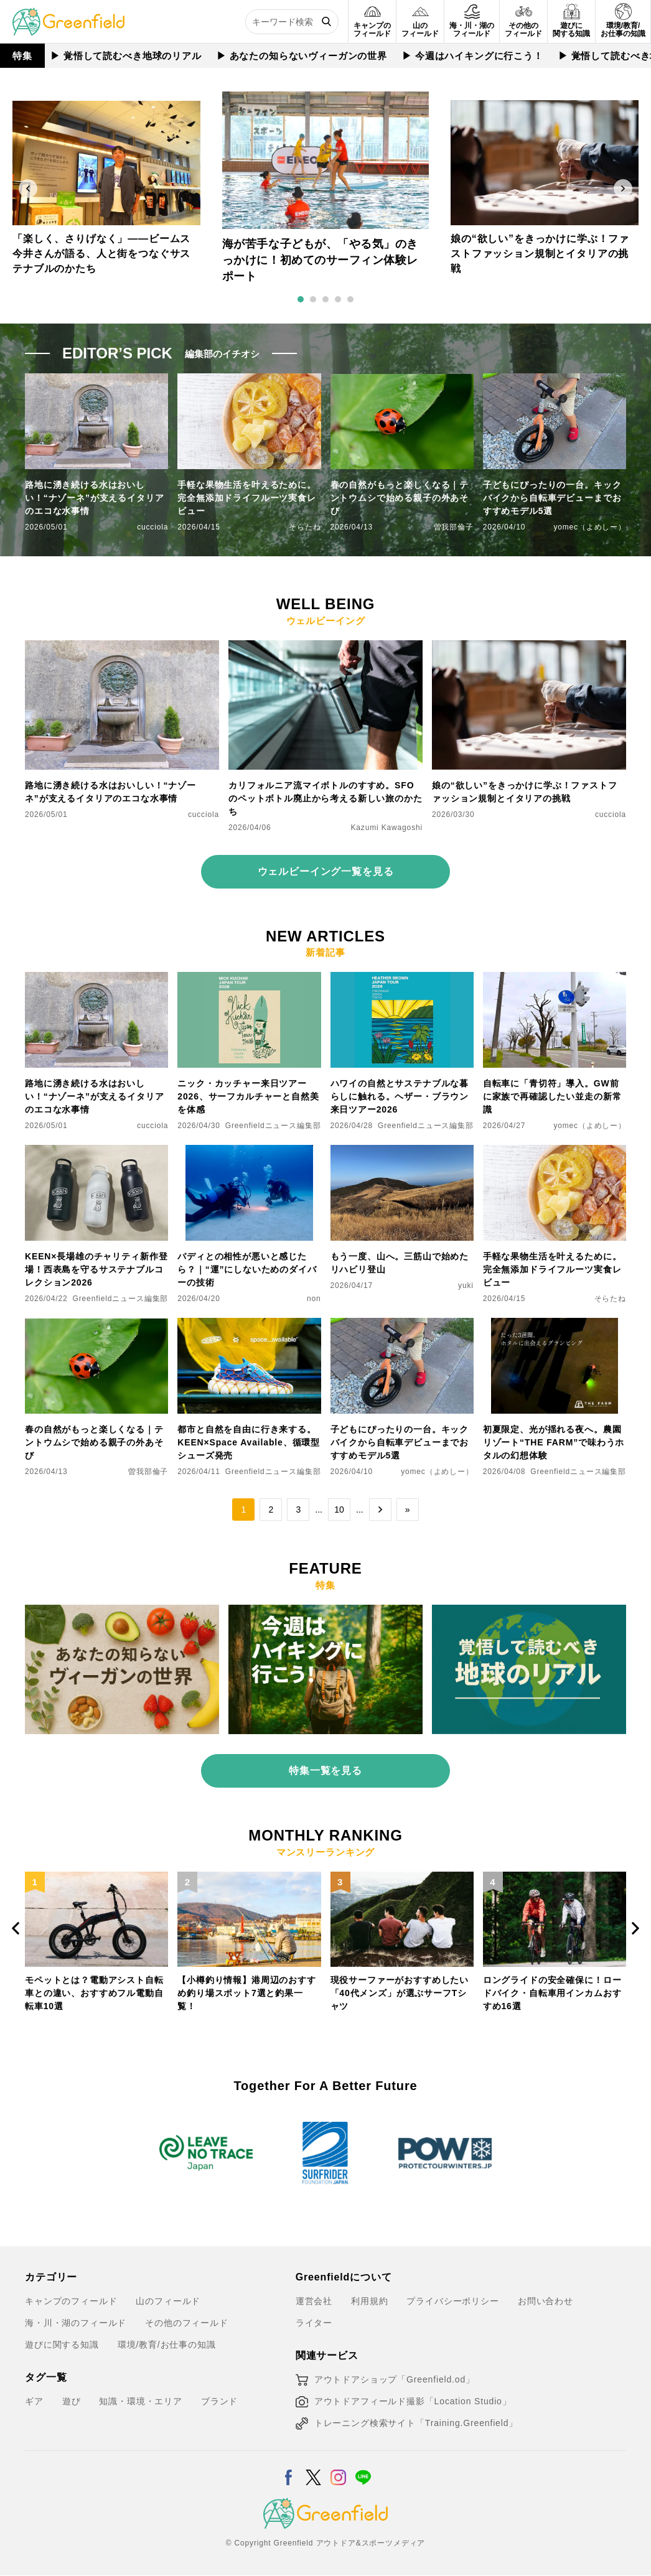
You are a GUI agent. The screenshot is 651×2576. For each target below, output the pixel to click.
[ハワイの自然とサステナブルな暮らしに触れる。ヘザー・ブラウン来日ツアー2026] (402, 979)
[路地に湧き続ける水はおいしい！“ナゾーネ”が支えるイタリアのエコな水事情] (122, 648)
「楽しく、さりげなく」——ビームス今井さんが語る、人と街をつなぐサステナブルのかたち (101, 253)
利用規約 (369, 2301)
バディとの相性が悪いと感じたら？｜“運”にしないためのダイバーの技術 (246, 1269)
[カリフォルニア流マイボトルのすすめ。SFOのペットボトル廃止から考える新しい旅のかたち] (325, 648)
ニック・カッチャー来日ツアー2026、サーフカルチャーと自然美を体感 (248, 1096)
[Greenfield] (68, 15)
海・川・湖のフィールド (75, 2323)
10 (339, 1509)
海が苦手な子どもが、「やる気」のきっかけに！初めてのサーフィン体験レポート (320, 260)
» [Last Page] (407, 1509)
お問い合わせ (545, 2301)
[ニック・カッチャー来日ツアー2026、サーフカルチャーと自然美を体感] (249, 979)
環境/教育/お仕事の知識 (167, 2345)
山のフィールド (168, 2301)
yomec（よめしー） (589, 527)
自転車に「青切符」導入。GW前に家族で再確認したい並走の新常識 (552, 1096)
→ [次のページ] (380, 1509)
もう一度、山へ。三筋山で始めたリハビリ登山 (399, 1262)
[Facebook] (288, 2470)
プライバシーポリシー (452, 2301)
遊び (71, 2401)
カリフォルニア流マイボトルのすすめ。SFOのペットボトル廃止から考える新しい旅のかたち (325, 798)
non (314, 1298)
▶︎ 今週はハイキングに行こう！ (471, 55)
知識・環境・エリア (140, 2401)
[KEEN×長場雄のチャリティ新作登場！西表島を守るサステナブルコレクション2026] (96, 1152)
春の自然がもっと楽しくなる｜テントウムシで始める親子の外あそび (399, 498)
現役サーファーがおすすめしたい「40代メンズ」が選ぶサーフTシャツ (399, 1992)
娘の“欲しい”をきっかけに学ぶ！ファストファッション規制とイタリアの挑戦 (540, 253)
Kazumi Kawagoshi (387, 827)
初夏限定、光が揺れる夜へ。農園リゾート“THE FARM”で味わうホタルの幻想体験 (554, 1442)
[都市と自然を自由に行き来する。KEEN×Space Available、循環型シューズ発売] (249, 1325)
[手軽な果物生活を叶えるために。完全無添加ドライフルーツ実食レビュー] (554, 1152)
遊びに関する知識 (62, 2345)
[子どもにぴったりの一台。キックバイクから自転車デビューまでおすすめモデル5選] (402, 1325)
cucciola (152, 527)
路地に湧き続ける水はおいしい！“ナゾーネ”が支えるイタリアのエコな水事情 (94, 498)
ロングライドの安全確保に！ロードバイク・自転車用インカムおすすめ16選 (552, 1992)
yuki (466, 1285)
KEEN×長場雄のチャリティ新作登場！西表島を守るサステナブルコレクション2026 (96, 1269)
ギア (34, 2401)
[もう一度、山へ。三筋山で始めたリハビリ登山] (402, 1152)
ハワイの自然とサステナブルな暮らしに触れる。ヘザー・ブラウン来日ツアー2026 (399, 1096)
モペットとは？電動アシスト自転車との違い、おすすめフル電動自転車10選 (94, 1992)
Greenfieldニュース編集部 (273, 1125)
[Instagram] (338, 2470)
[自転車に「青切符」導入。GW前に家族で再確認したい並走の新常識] (554, 979)
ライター (314, 2323)
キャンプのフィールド (71, 2301)
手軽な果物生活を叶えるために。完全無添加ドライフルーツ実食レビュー (246, 498)
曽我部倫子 (454, 527)
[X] (313, 2470)
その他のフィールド (186, 2323)
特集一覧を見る (325, 1770)
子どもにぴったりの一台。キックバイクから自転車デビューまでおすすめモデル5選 (552, 498)
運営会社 (314, 2301)
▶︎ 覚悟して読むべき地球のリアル (124, 55)
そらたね (305, 527)
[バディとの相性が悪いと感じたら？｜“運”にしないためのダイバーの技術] (249, 1152)
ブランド (219, 2401)
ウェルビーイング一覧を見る (326, 871)
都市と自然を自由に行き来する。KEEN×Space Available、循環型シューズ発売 (248, 1442)
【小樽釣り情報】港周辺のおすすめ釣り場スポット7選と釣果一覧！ (246, 1992)
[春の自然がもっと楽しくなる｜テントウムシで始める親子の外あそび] (96, 1325)
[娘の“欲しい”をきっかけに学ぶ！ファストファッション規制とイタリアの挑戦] (529, 648)
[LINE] (363, 2470)
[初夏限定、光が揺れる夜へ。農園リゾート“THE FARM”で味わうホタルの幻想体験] (554, 1325)
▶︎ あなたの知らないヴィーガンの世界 (300, 55)
